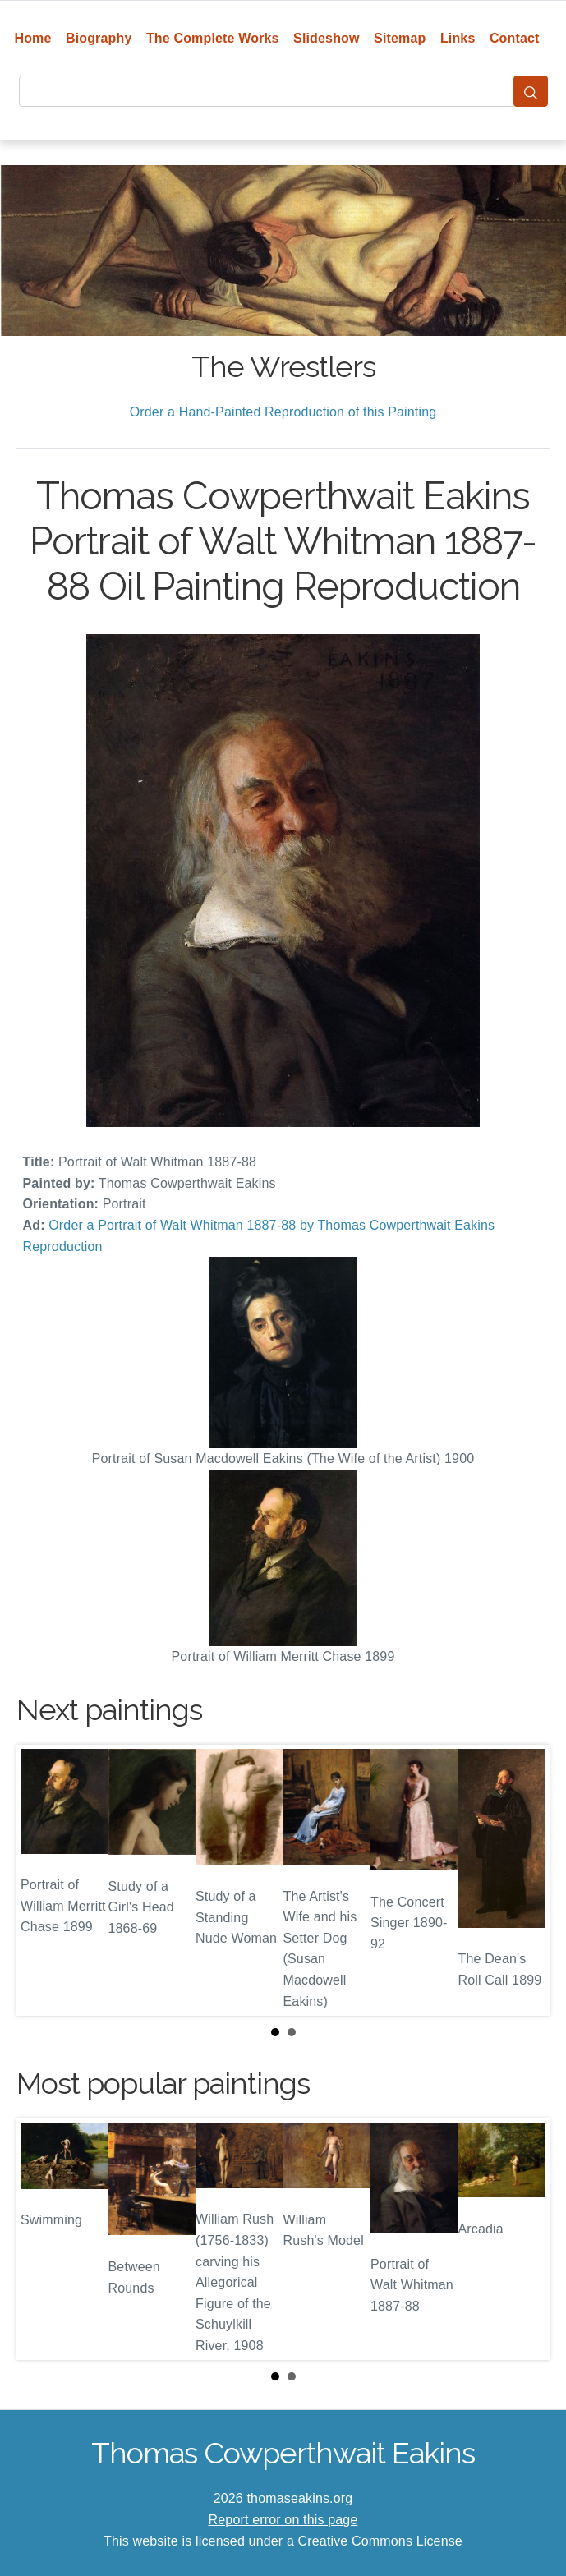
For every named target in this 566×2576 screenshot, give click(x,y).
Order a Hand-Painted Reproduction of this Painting (283, 412)
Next (524, 1880)
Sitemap (400, 38)
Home (32, 38)
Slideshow (326, 38)
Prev (42, 1880)
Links (458, 38)
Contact (515, 38)
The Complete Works (212, 38)
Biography (99, 38)
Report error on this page (283, 2520)
